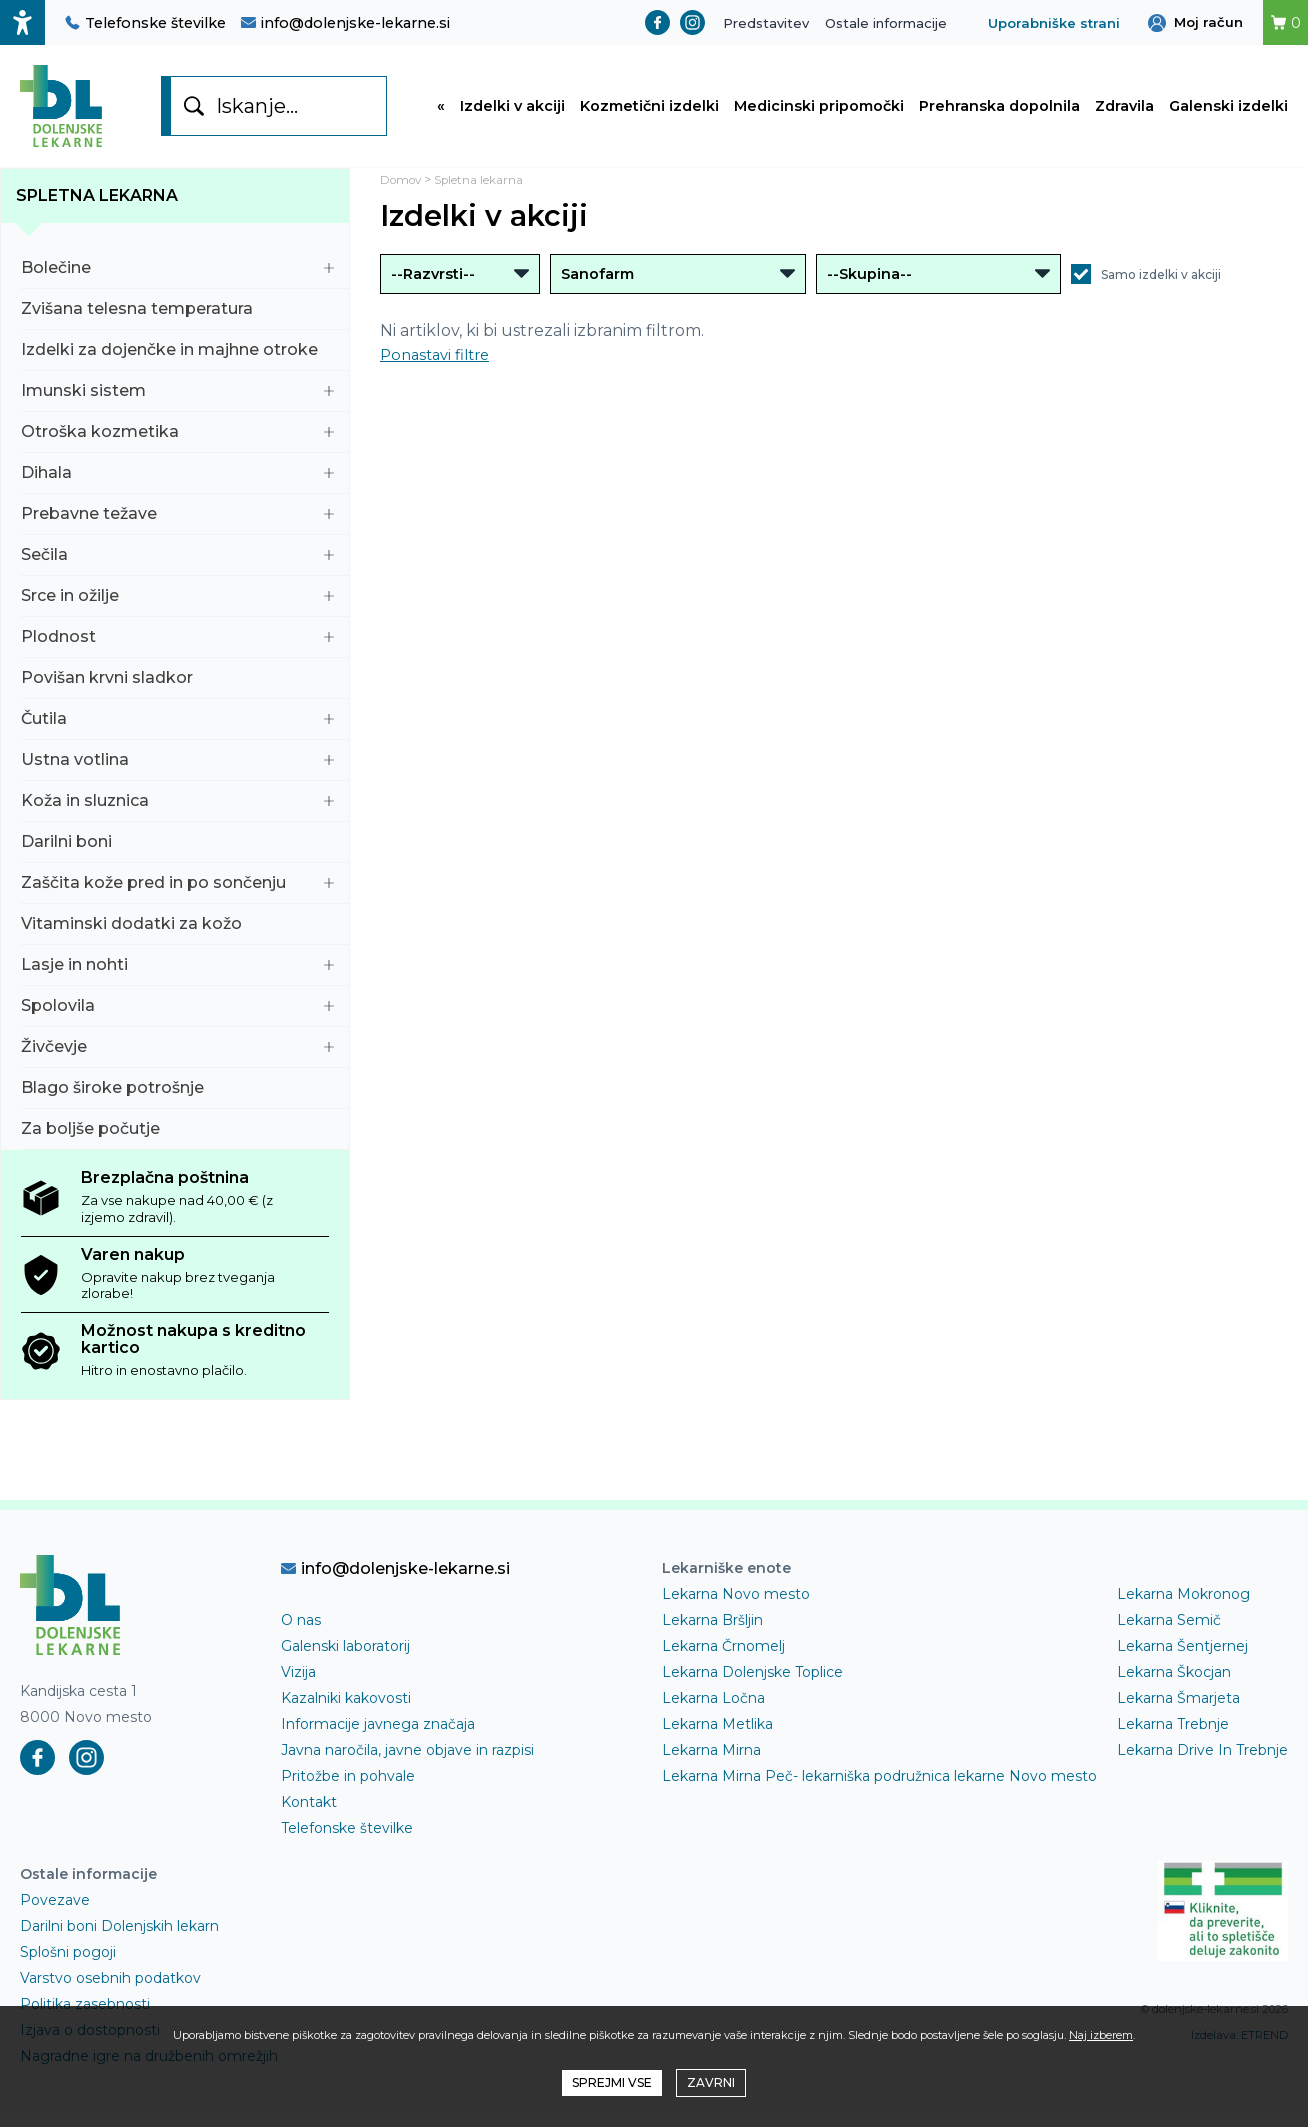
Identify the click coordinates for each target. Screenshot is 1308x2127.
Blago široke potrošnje (177, 1100)
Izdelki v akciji (512, 113)
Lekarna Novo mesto (736, 1607)
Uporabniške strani (1054, 23)
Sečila (177, 567)
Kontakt (309, 1815)
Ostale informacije (886, 23)
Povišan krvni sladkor (177, 690)
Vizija (298, 1685)
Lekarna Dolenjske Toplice (752, 1685)
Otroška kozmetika (177, 444)
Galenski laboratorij (345, 1659)
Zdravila (1124, 113)
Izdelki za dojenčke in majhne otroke (177, 362)
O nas (301, 1633)
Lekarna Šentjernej (1182, 1659)
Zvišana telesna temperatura (177, 321)
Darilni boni (177, 854)
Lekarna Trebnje (1173, 1737)
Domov (404, 192)
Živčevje (177, 1059)
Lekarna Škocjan (1174, 1685)
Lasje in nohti (177, 977)
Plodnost (177, 649)
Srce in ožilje (177, 608)
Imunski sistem (177, 403)
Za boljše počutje (177, 1141)
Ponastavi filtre (440, 367)
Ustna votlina (177, 772)
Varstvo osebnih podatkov (110, 1991)
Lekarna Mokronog (1183, 1607)
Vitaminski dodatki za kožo (177, 936)
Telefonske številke (145, 23)
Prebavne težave (177, 526)
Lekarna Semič (1169, 1633)
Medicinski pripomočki (819, 113)
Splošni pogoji (68, 1965)
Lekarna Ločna (713, 1711)
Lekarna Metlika (717, 1737)
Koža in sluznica (177, 813)
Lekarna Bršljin (712, 1633)
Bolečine (177, 280)
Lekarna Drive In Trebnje (1202, 1763)
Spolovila (177, 1018)
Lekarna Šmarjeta (1178, 1711)
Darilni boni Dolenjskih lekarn (119, 1939)
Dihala (177, 485)
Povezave (55, 1913)
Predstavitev (766, 23)
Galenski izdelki (1228, 113)
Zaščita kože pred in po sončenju (177, 895)
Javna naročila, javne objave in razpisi (407, 1763)
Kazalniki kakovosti (346, 1711)
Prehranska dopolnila (999, 113)
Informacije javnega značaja (378, 1737)
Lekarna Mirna (711, 1763)
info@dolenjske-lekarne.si (345, 23)
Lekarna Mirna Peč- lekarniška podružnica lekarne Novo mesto (879, 1789)
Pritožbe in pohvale (348, 1789)
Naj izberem (1101, 2035)
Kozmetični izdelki (649, 113)
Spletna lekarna (97, 208)
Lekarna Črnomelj (723, 1659)
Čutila (177, 731)
